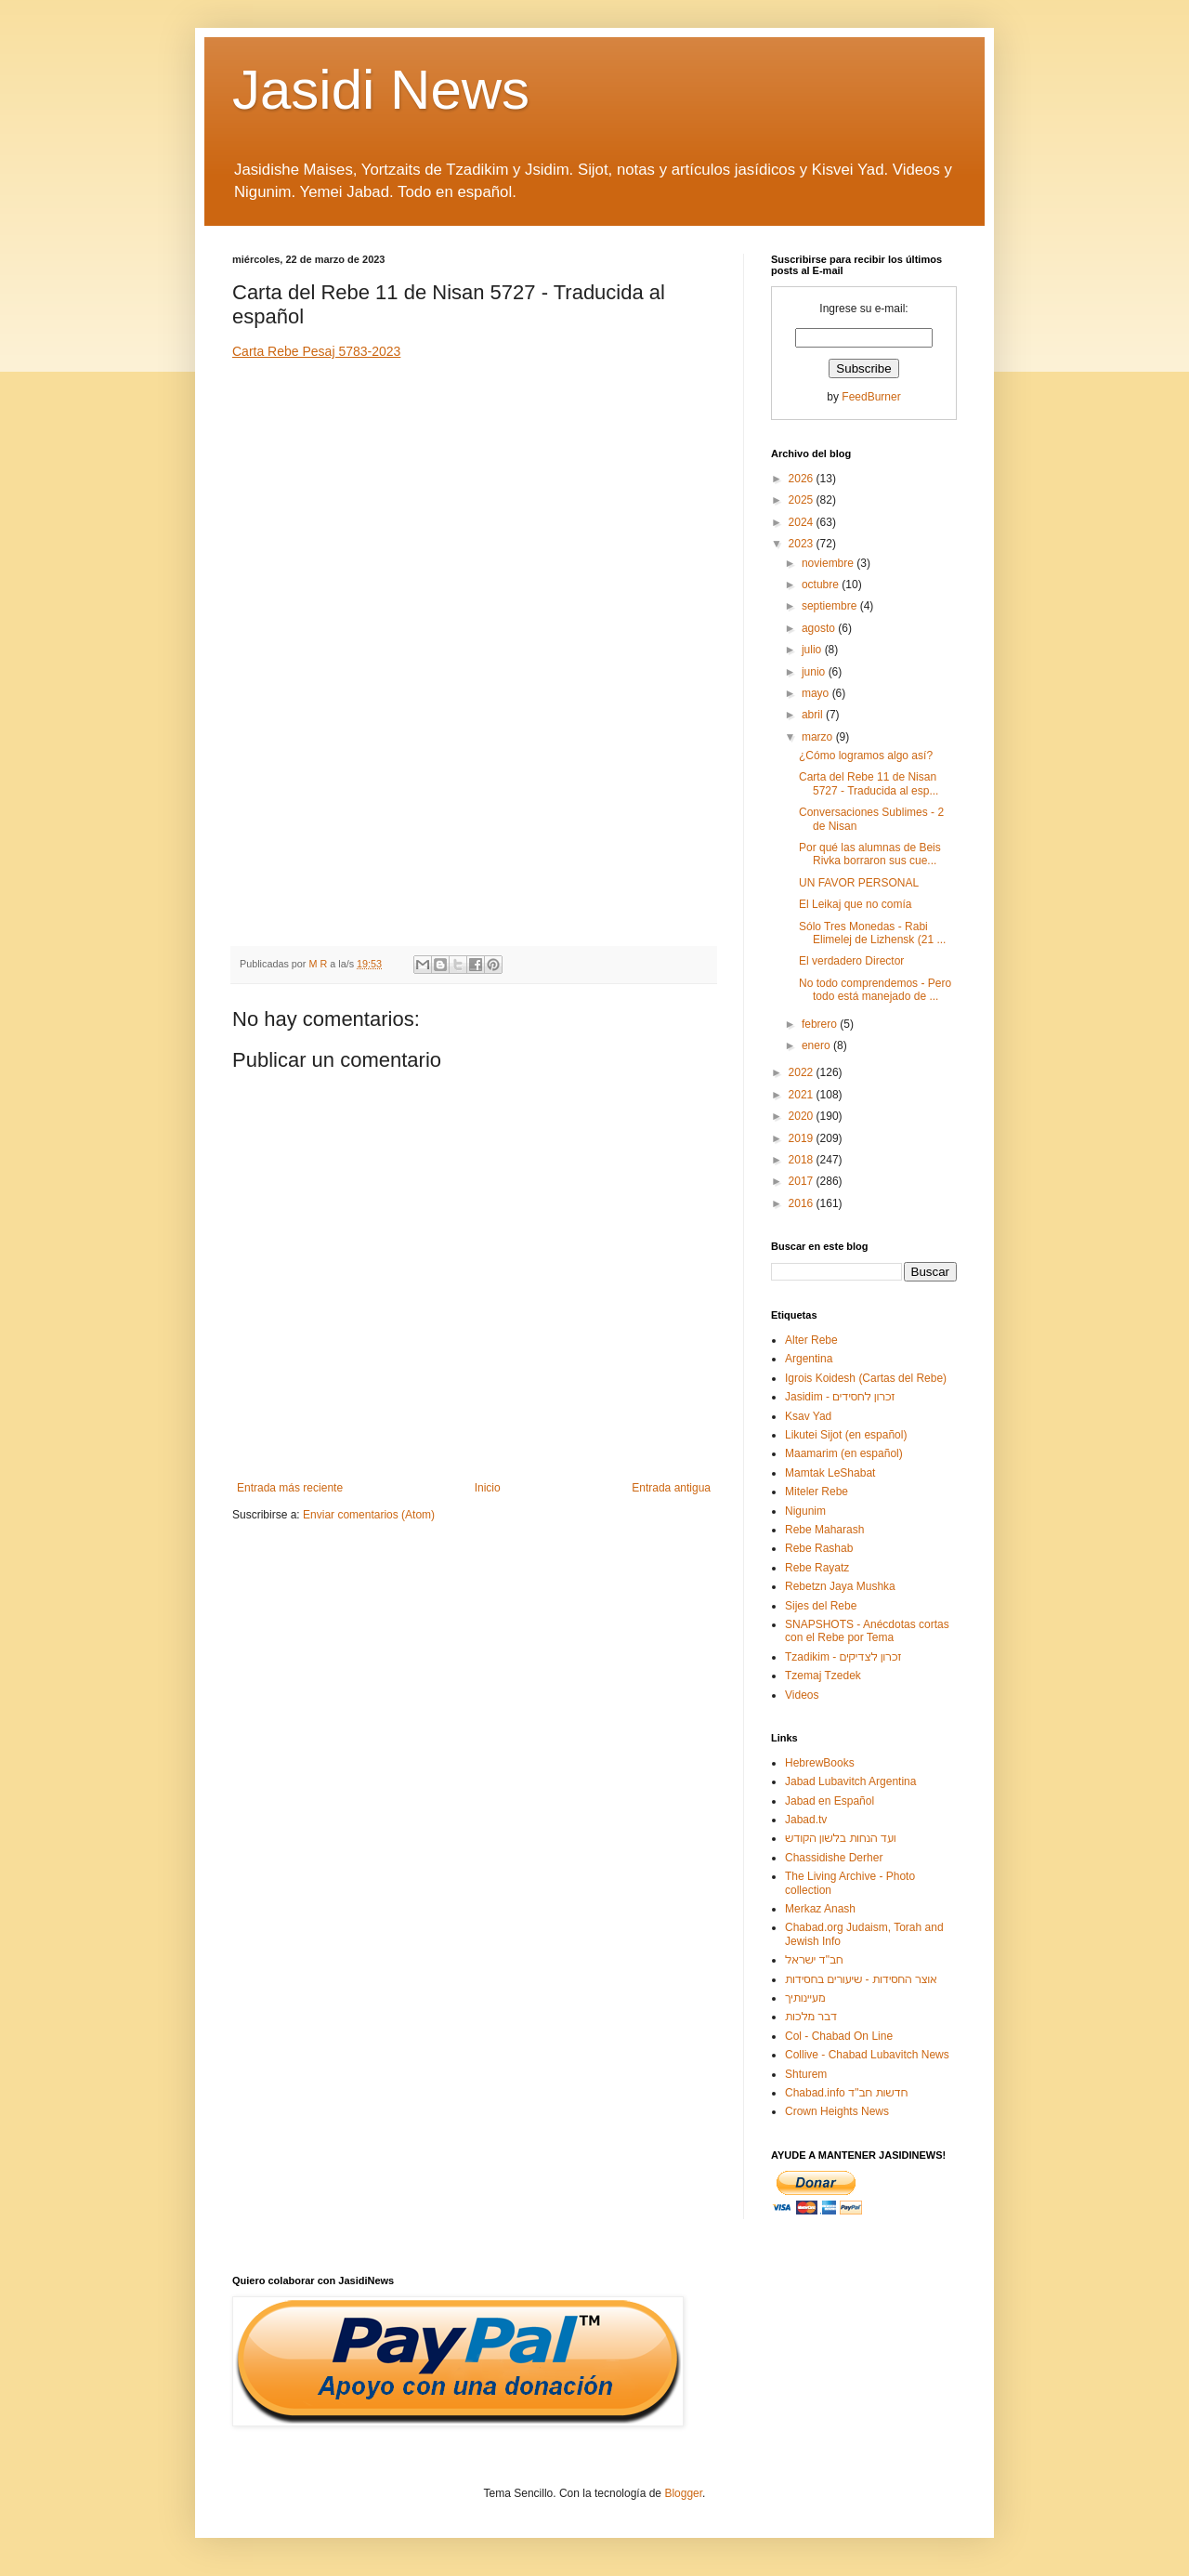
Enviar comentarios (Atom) (369, 1514)
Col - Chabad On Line (839, 2036)
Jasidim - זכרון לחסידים (840, 1396)
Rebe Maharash (824, 1529)
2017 (803, 1181)
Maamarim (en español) (844, 1453)
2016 (803, 1203)
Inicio (488, 1487)
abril (814, 714)
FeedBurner (871, 396)
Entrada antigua (671, 1487)
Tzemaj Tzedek (823, 1675)
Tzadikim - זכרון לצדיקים (843, 1656)
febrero (821, 1024)
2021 (803, 1094)
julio (813, 649)
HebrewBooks (820, 1762)
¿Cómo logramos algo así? (866, 755)
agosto (820, 628)
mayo (817, 693)
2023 (803, 543)
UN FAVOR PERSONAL (859, 882)
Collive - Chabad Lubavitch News (867, 2054)
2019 (803, 1138)
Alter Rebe (811, 1340)
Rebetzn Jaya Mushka (840, 1586)
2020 (803, 1116)
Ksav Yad (808, 1416)
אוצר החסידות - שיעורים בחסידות (861, 1979)
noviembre (829, 563)
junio (815, 671)
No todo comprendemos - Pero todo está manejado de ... (875, 990)
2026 (803, 478)
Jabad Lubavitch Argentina (850, 1781)
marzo (819, 736)
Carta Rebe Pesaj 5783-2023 (316, 351)
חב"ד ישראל (814, 1959)
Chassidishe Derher (833, 1857)
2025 (803, 499)
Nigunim (805, 1511)
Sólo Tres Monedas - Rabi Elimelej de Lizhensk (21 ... (872, 933)
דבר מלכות (811, 2016)
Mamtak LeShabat (830, 1472)
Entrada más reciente (290, 1487)
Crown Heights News (837, 2111)
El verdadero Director (851, 960)
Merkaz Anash (820, 1908)
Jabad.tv (806, 1819)
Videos (801, 1695)
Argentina (808, 1358)
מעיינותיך (805, 1997)
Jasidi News (380, 90)
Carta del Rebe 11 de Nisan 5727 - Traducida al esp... (868, 783)
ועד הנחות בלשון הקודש (840, 1838)
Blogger (683, 2493)
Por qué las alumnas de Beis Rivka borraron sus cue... (870, 854)
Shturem (806, 2074)
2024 (803, 522)
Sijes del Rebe (820, 1605)
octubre (822, 584)
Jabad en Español (829, 1800)
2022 (803, 1072)
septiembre (831, 605)
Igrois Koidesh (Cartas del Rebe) (866, 1378)
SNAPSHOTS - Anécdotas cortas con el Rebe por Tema (867, 1631)
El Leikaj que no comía (855, 904)
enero (817, 1045)
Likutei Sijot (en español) (846, 1434)
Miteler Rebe (816, 1491)
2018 (803, 1159)
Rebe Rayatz (817, 1567)
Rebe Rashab (819, 1548)
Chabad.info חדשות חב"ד (846, 2092)
